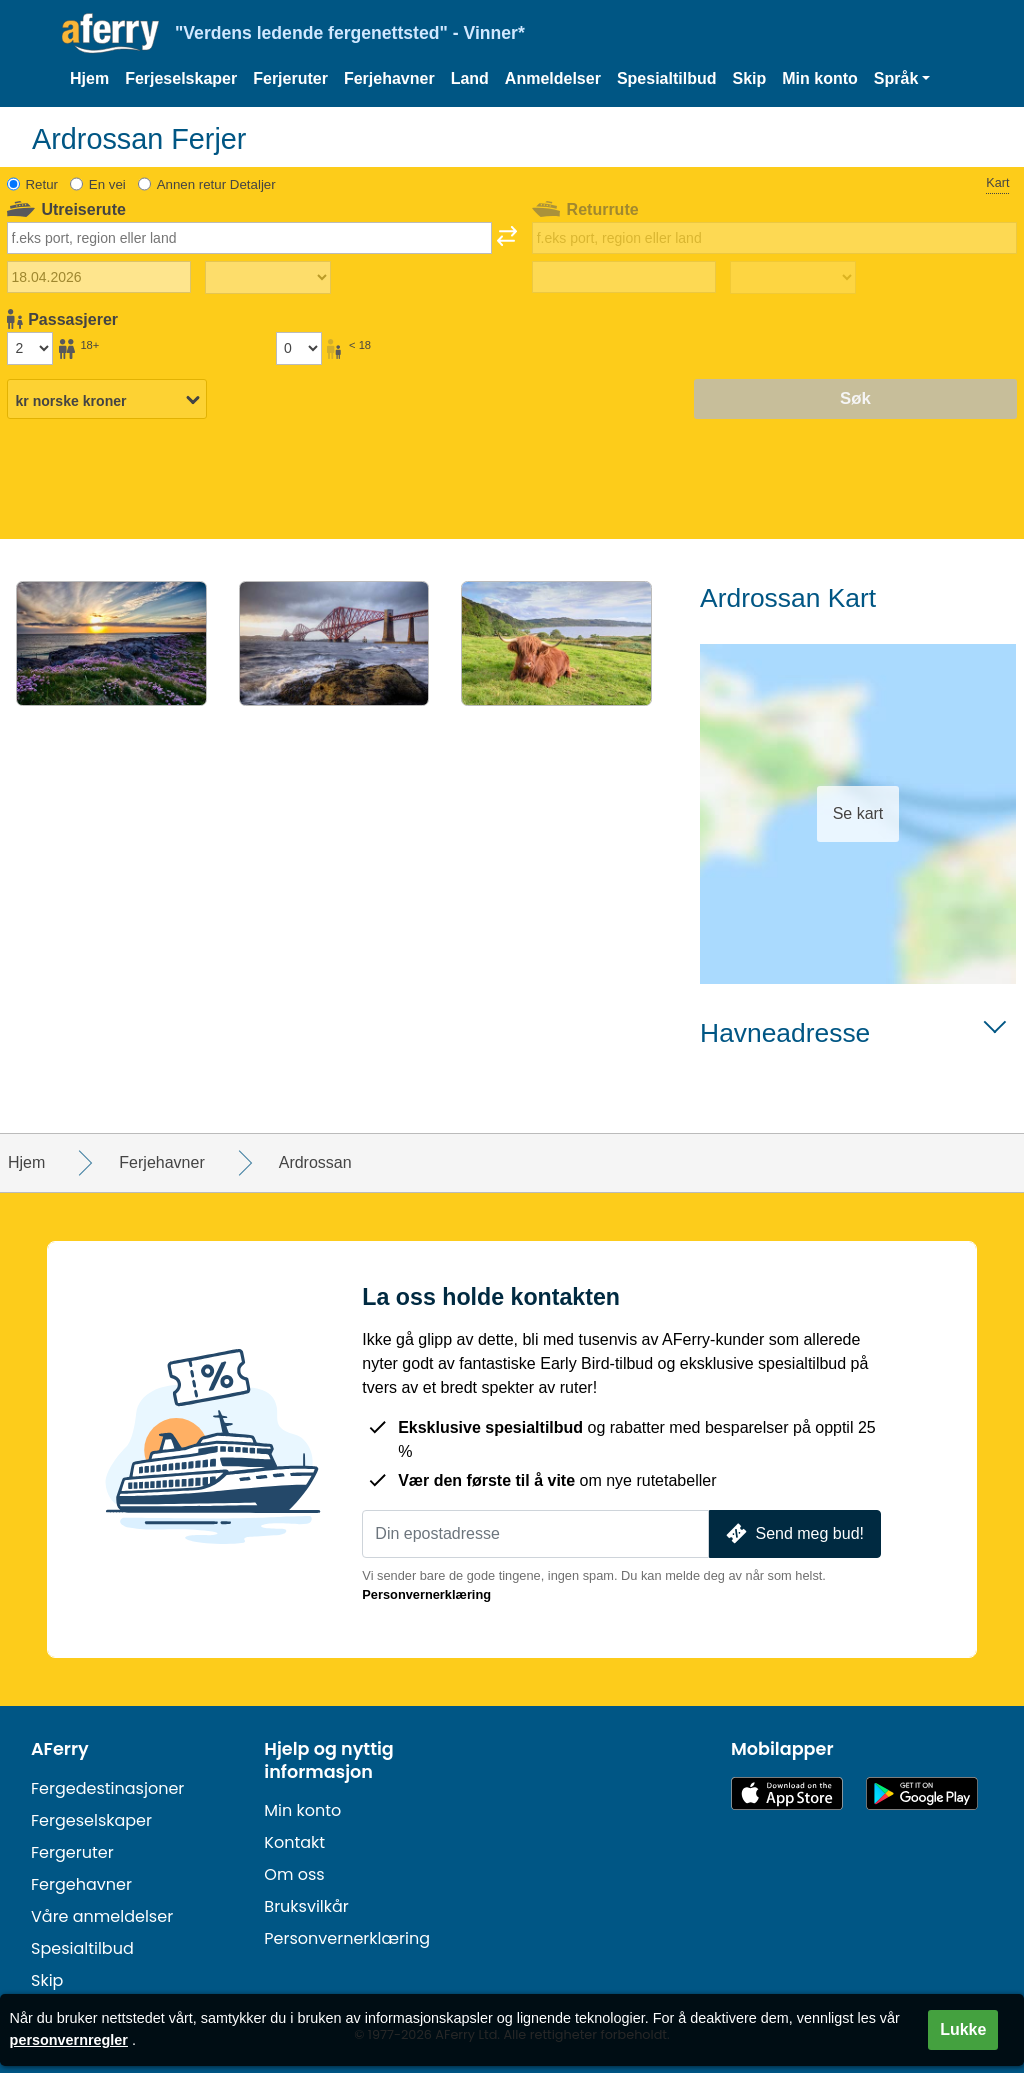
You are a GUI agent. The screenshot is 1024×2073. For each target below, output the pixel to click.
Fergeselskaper (91, 1820)
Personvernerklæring (426, 1594)
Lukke (963, 2029)
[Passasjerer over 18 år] (30, 348)
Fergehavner (81, 1884)
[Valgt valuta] (107, 400)
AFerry (60, 1749)
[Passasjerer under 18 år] (299, 348)
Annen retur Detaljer (216, 184)
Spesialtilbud (667, 78)
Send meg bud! (793, 1533)
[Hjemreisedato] (624, 277)
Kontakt (294, 1842)
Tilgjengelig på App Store (787, 1793)
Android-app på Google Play (922, 1793)
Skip (749, 78)
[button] (902, 79)
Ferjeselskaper (181, 78)
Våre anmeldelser (102, 1916)
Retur (42, 184)
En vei (107, 184)
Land (470, 78)
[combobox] (249, 238)
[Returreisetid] (793, 278)
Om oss (294, 1874)
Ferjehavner (389, 78)
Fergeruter (72, 1852)
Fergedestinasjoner (107, 1788)
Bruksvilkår (306, 1906)
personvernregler (69, 2040)
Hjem (89, 78)
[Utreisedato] (99, 277)
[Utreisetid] (268, 278)
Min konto (820, 78)
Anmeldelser (553, 78)
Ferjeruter (290, 78)
